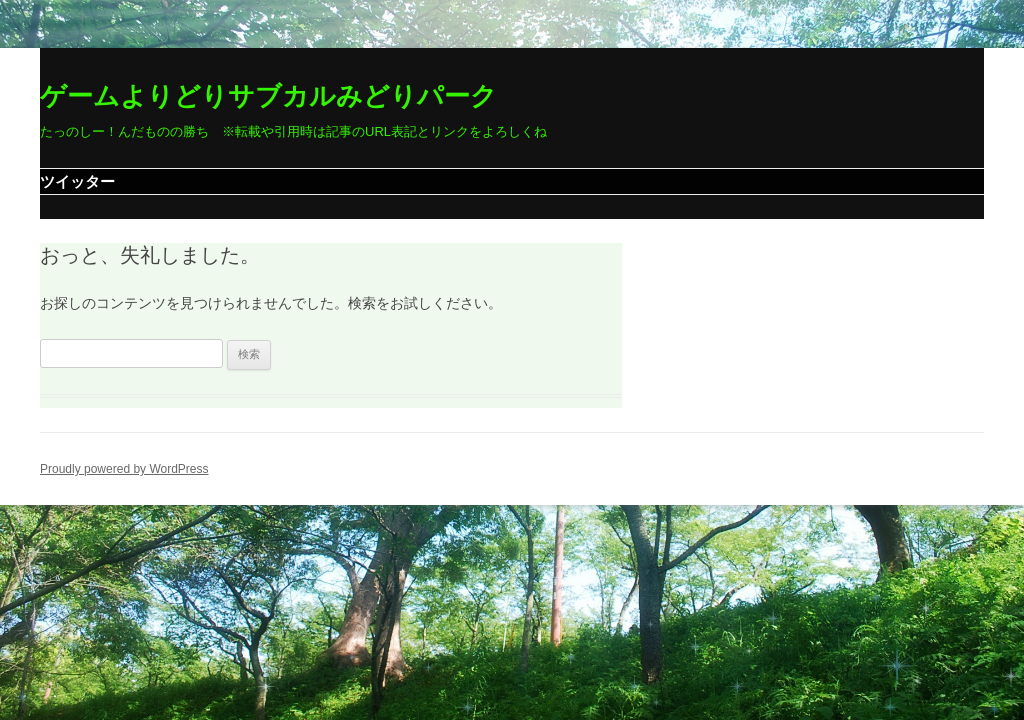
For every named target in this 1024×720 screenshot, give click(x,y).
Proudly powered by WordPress (124, 469)
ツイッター (77, 181)
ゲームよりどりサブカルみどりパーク (268, 96)
